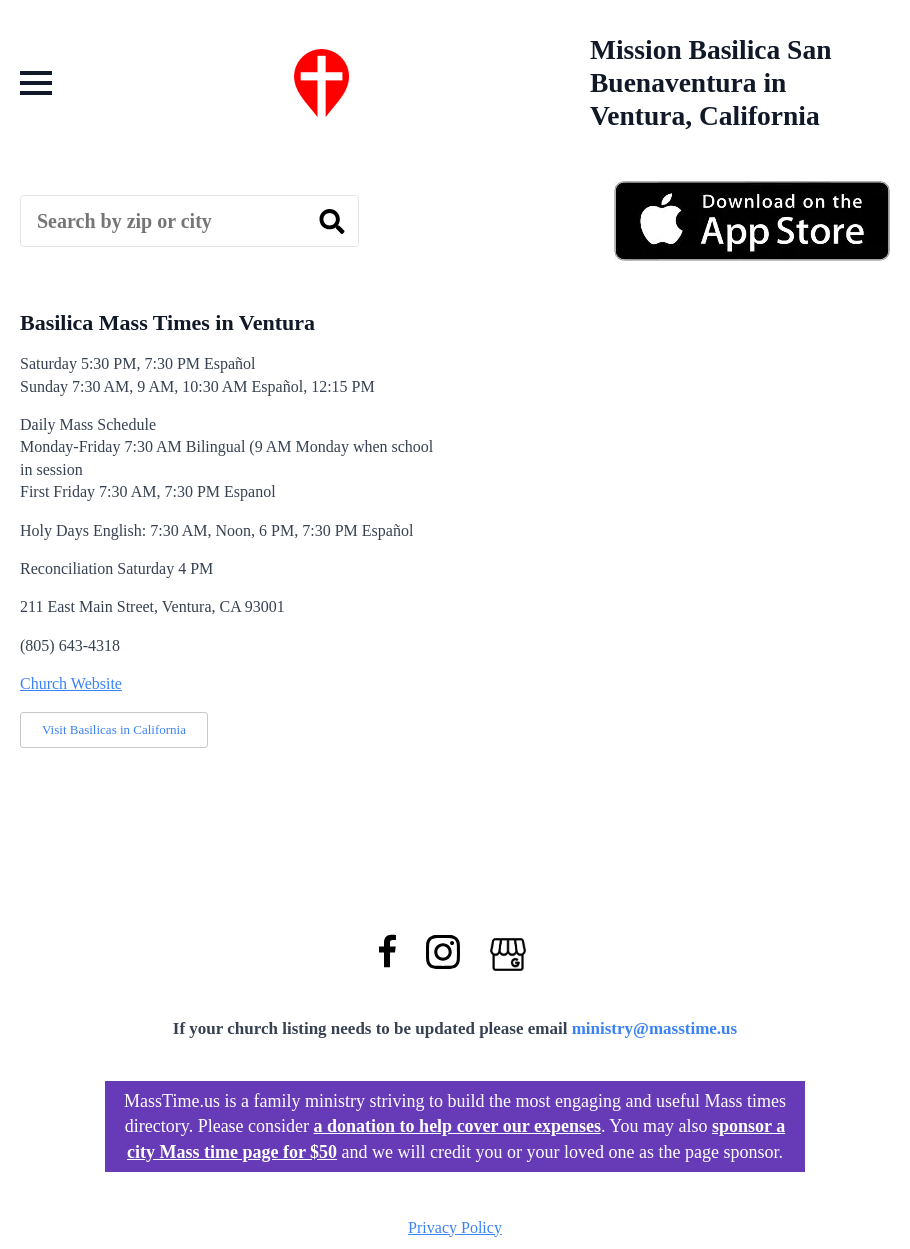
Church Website (71, 683)
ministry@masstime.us (655, 1028)
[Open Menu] (36, 83)
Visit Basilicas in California (114, 729)
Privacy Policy (455, 1227)
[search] (332, 222)
